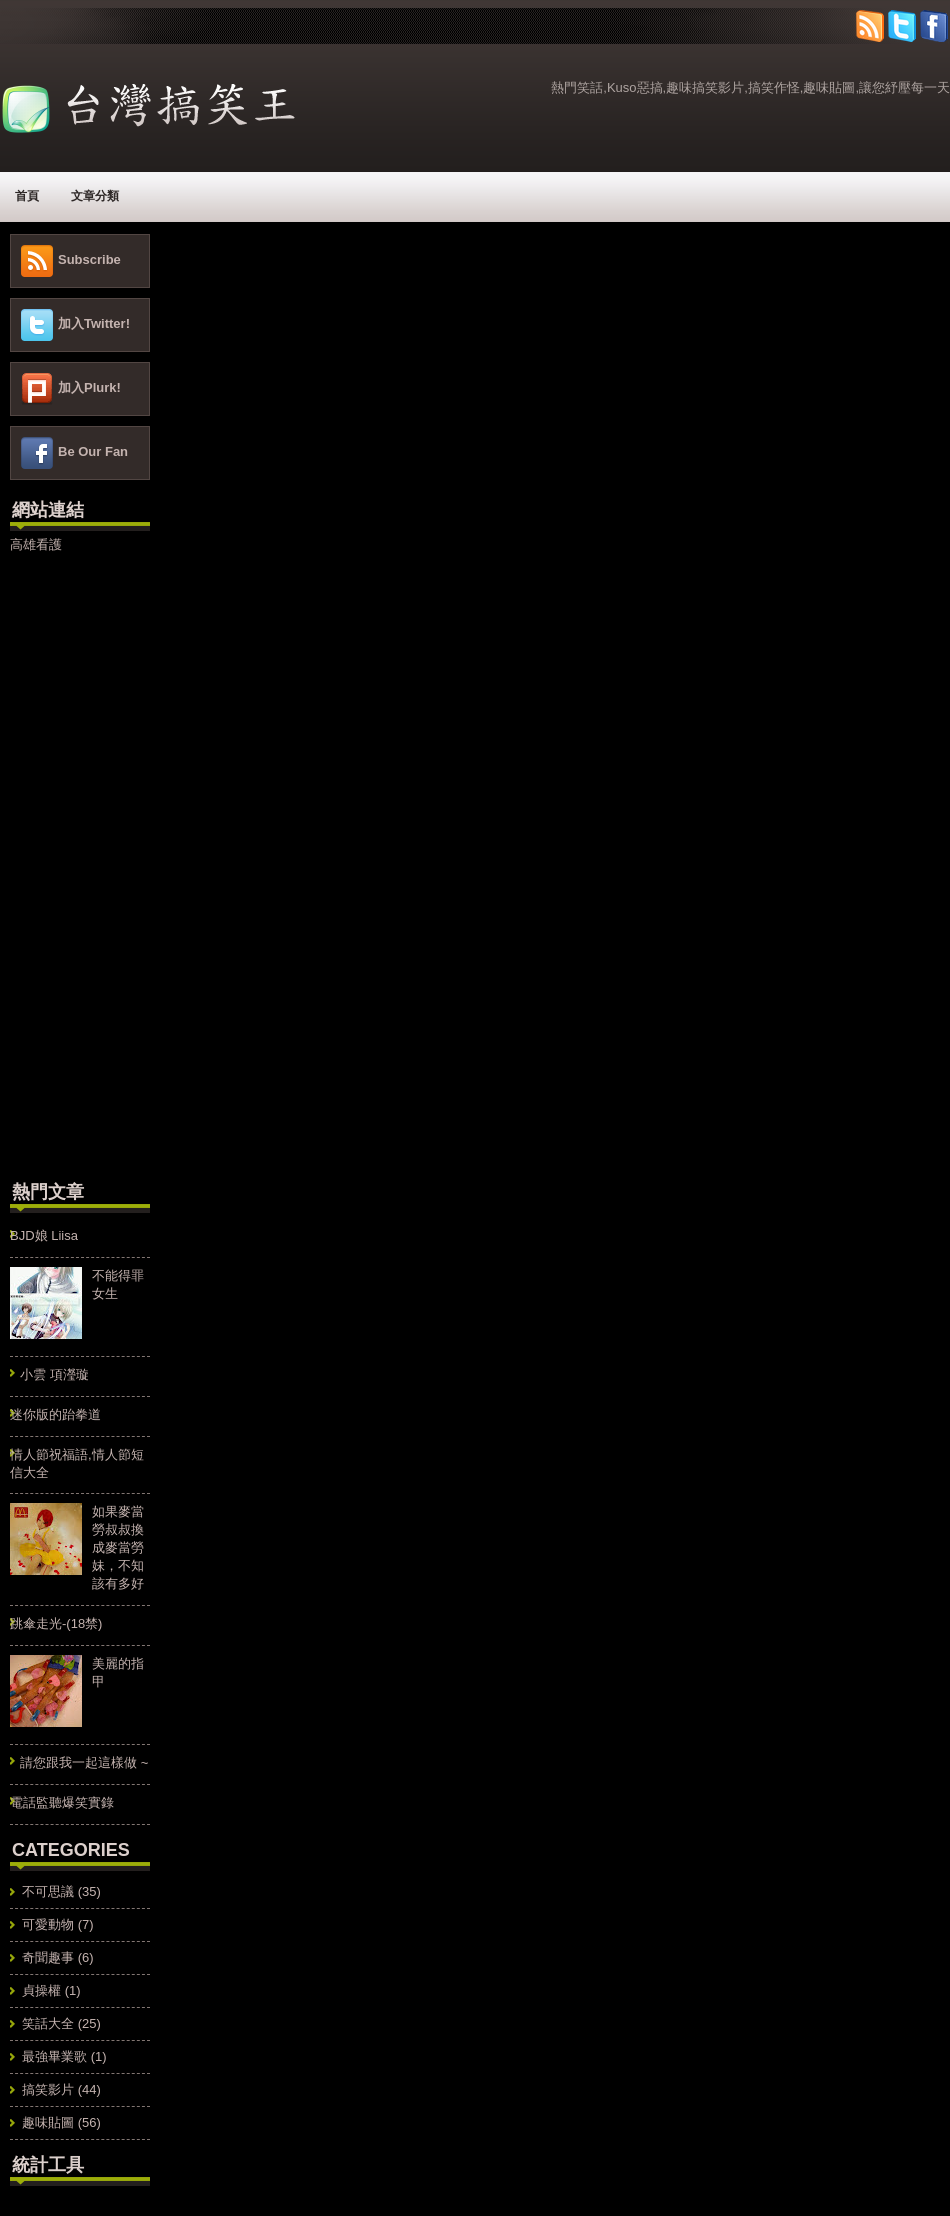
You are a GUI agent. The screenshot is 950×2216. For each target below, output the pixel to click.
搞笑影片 (48, 2089)
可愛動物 (48, 1924)
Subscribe (89, 259)
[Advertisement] (70, 864)
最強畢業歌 (54, 2056)
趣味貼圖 (48, 2122)
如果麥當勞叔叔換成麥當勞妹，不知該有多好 (118, 1547)
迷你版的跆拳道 (55, 1414)
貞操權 (41, 1990)
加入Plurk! (89, 387)
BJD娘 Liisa (44, 1235)
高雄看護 (36, 544)
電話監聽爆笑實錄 (62, 1802)
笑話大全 (48, 2023)
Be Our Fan (93, 451)
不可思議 (48, 1891)
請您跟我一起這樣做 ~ (84, 1762)
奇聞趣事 (48, 1957)
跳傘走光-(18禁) (56, 1623)
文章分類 (95, 196)
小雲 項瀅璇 (54, 1374)
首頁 (27, 196)
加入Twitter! (94, 323)
